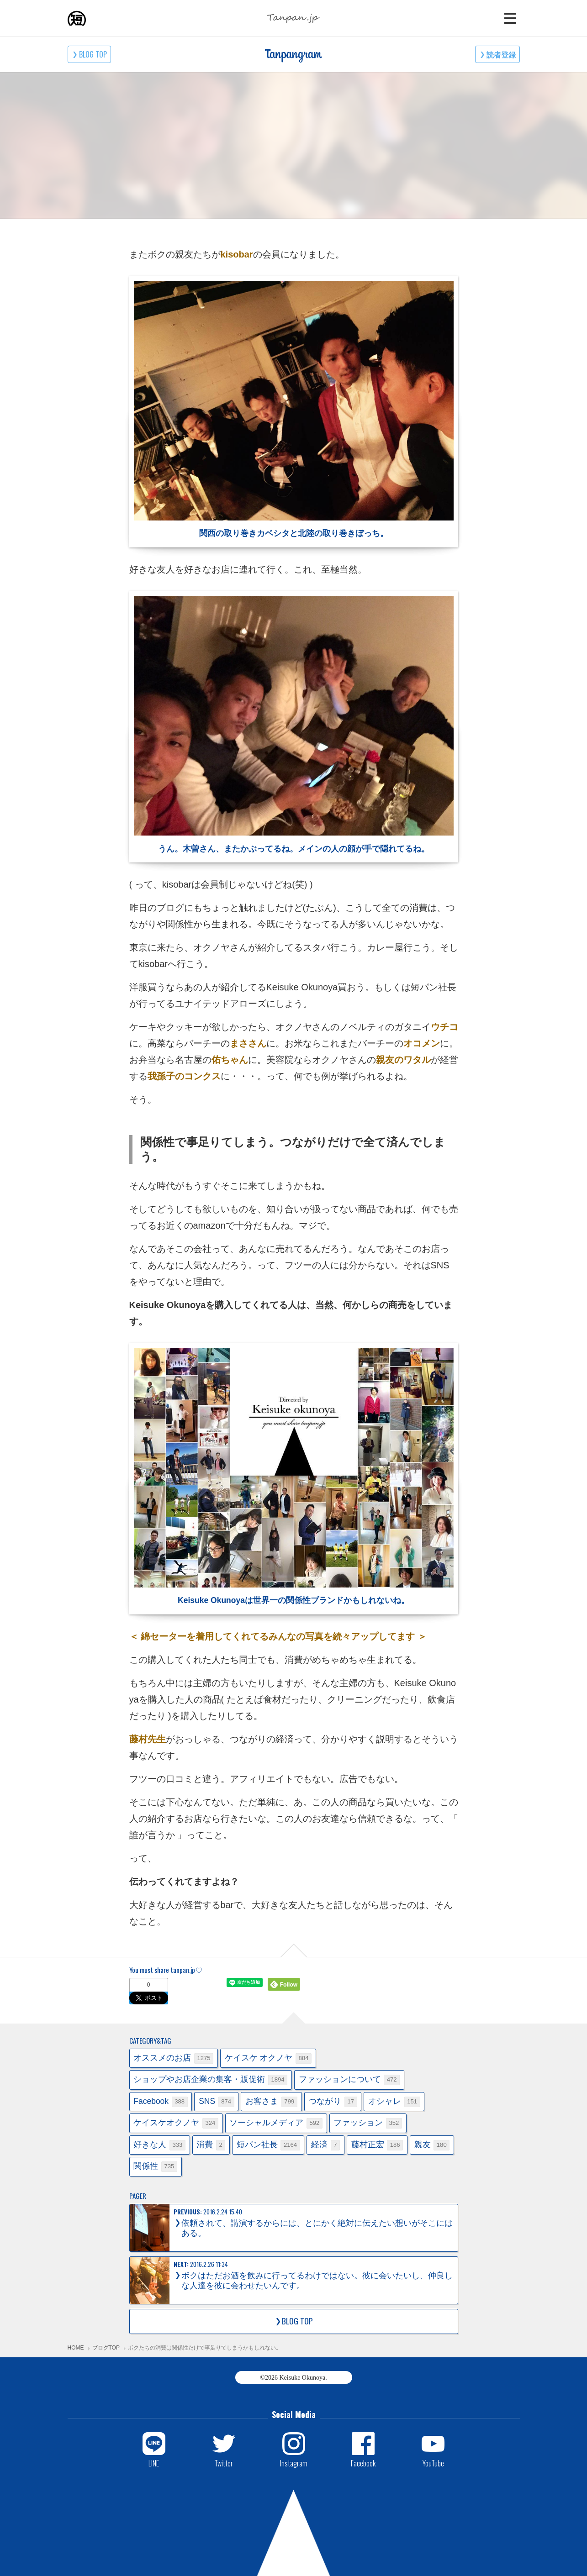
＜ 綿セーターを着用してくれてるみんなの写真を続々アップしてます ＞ (278, 1636)
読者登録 (501, 54)
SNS (216, 2102)
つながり (332, 2102)
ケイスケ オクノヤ (268, 2058)
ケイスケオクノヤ (175, 2123)
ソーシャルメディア (276, 2123)
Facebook (160, 2102)
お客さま (271, 2102)
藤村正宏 (377, 2145)
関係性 (155, 2166)
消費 (210, 2145)
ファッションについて (349, 2080)
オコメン (421, 1043)
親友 (432, 2145)
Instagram (293, 2463)
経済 (325, 2145)
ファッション (367, 2123)
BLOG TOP (93, 54)
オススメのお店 (173, 2058)
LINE (153, 2463)
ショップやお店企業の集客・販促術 (210, 2080)
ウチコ (444, 1027)
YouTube (433, 2463)
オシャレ (394, 2102)
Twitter (223, 2463)
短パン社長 (268, 2145)
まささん (248, 1043)
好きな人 (159, 2145)
